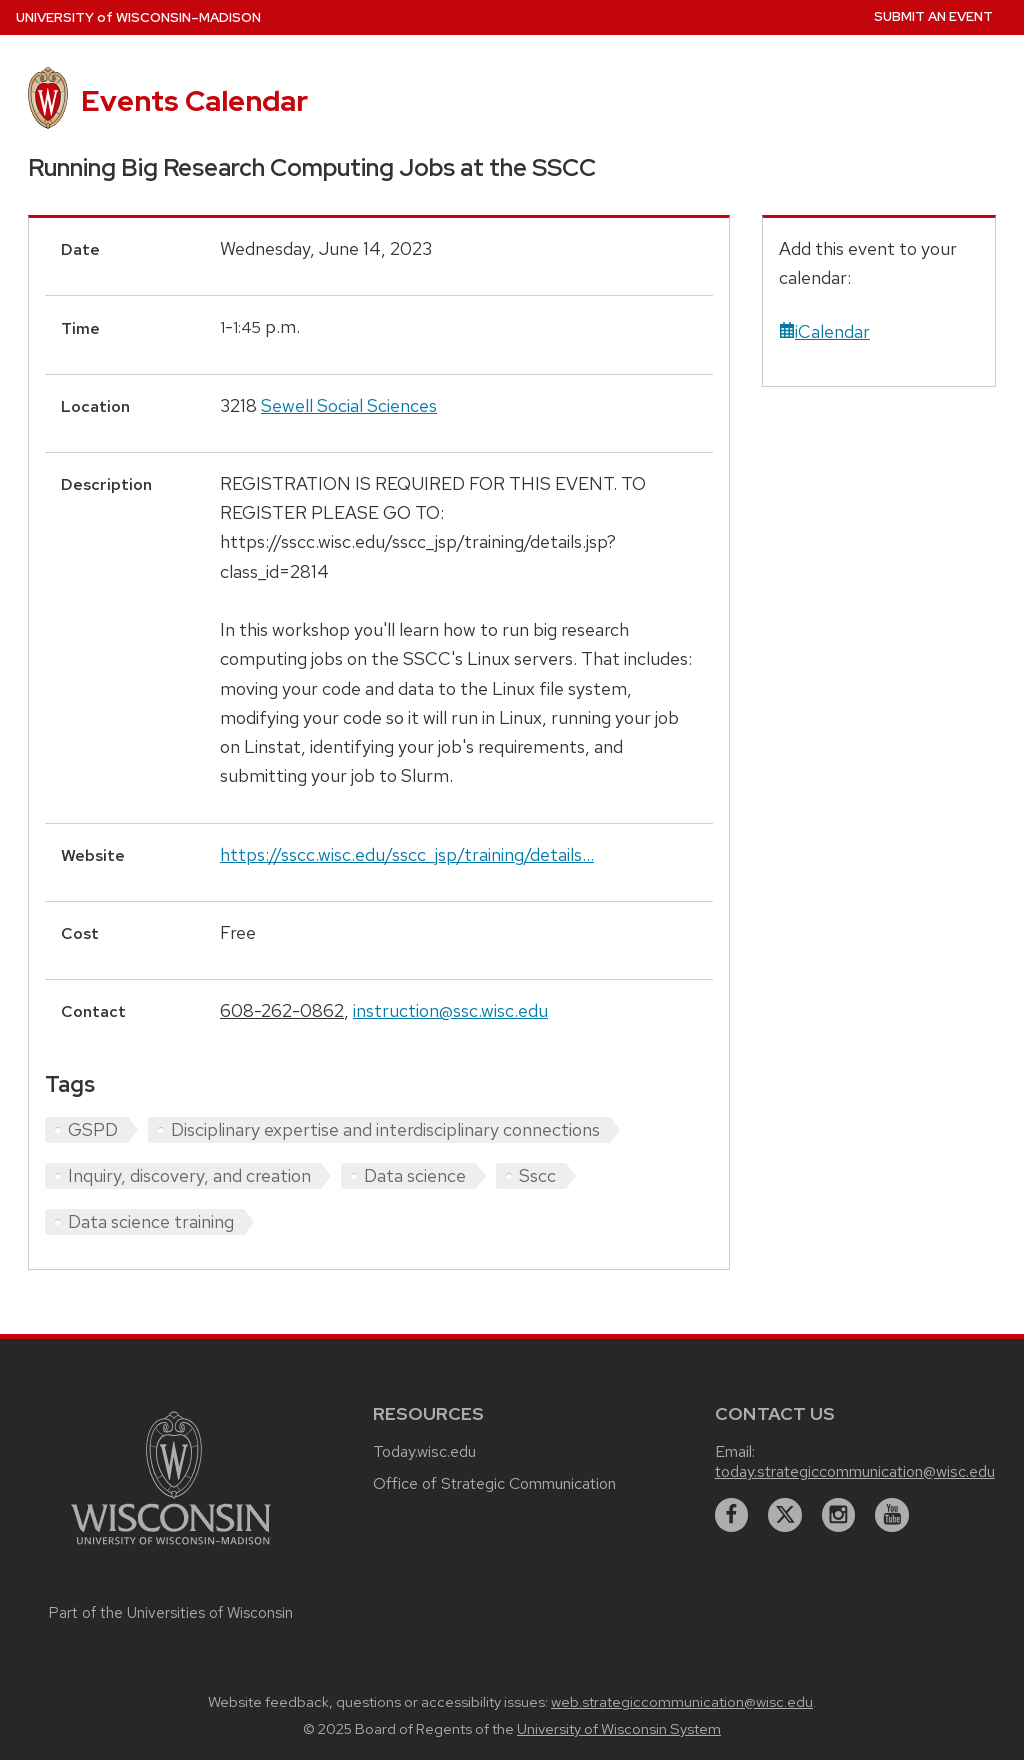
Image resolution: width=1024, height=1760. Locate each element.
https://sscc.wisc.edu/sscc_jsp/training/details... (407, 854)
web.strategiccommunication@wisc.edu (682, 1702)
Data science (415, 1175)
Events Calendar (194, 101)
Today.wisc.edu (424, 1451)
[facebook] (732, 1515)
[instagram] (839, 1515)
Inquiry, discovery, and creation (189, 1175)
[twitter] (785, 1515)
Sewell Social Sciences (349, 405)
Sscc (537, 1175)
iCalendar (824, 331)
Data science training (151, 1221)
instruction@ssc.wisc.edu (450, 1010)
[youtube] (892, 1515)
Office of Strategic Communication (494, 1483)
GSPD (93, 1129)
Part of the (171, 1613)
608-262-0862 (282, 1010)
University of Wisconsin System (619, 1729)
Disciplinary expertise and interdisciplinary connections (385, 1129)
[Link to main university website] (171, 1547)
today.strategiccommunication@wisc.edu (855, 1471)
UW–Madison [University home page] (138, 17)
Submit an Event (933, 16)
